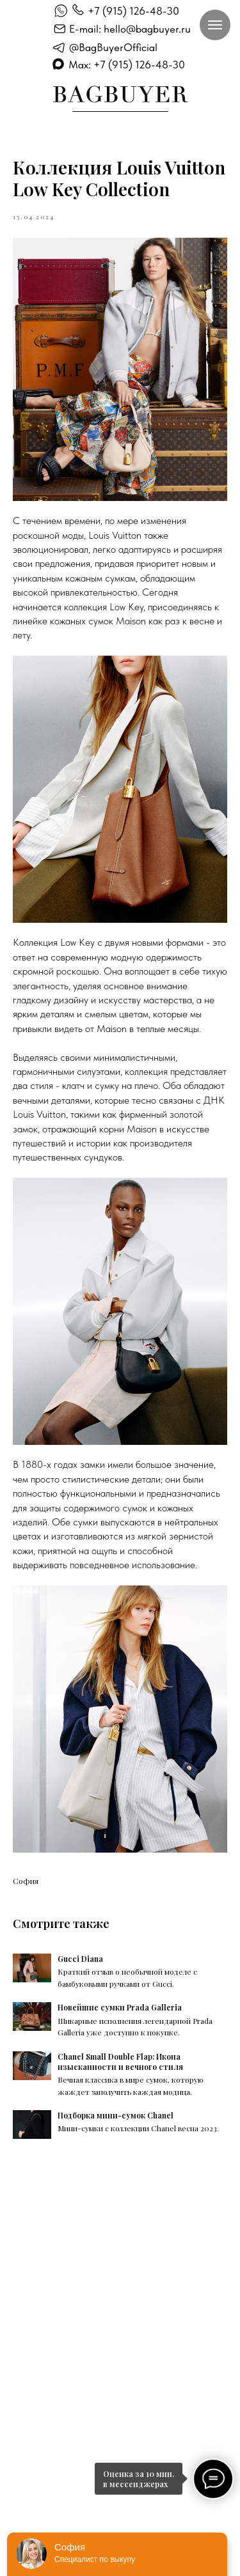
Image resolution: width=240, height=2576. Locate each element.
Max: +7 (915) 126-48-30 (126, 64)
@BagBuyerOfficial (113, 47)
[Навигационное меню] (215, 24)
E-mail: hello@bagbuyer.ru (130, 28)
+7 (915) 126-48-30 (133, 10)
